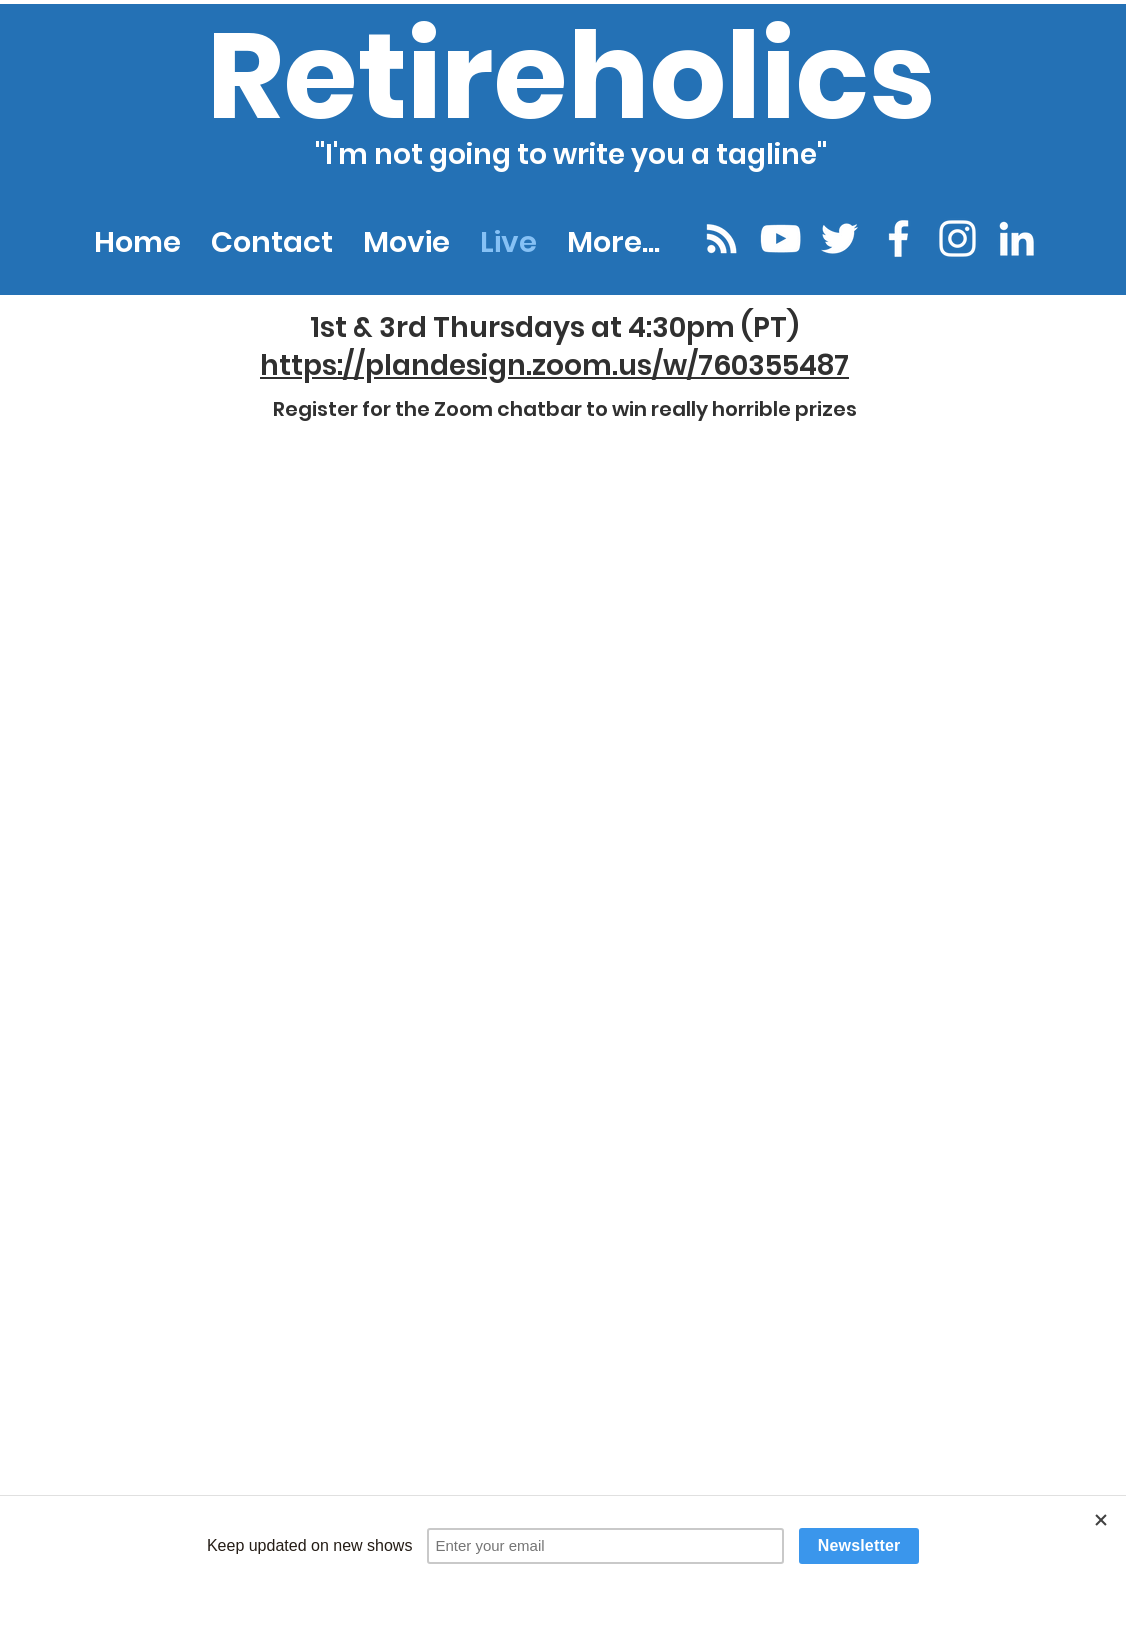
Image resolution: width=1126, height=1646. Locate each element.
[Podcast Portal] (721, 238)
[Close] (1101, 1520)
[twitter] (839, 238)
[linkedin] (1016, 238)
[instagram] (957, 238)
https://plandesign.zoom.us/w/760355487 (554, 365)
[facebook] (898, 238)
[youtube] (780, 238)
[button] (613, 242)
